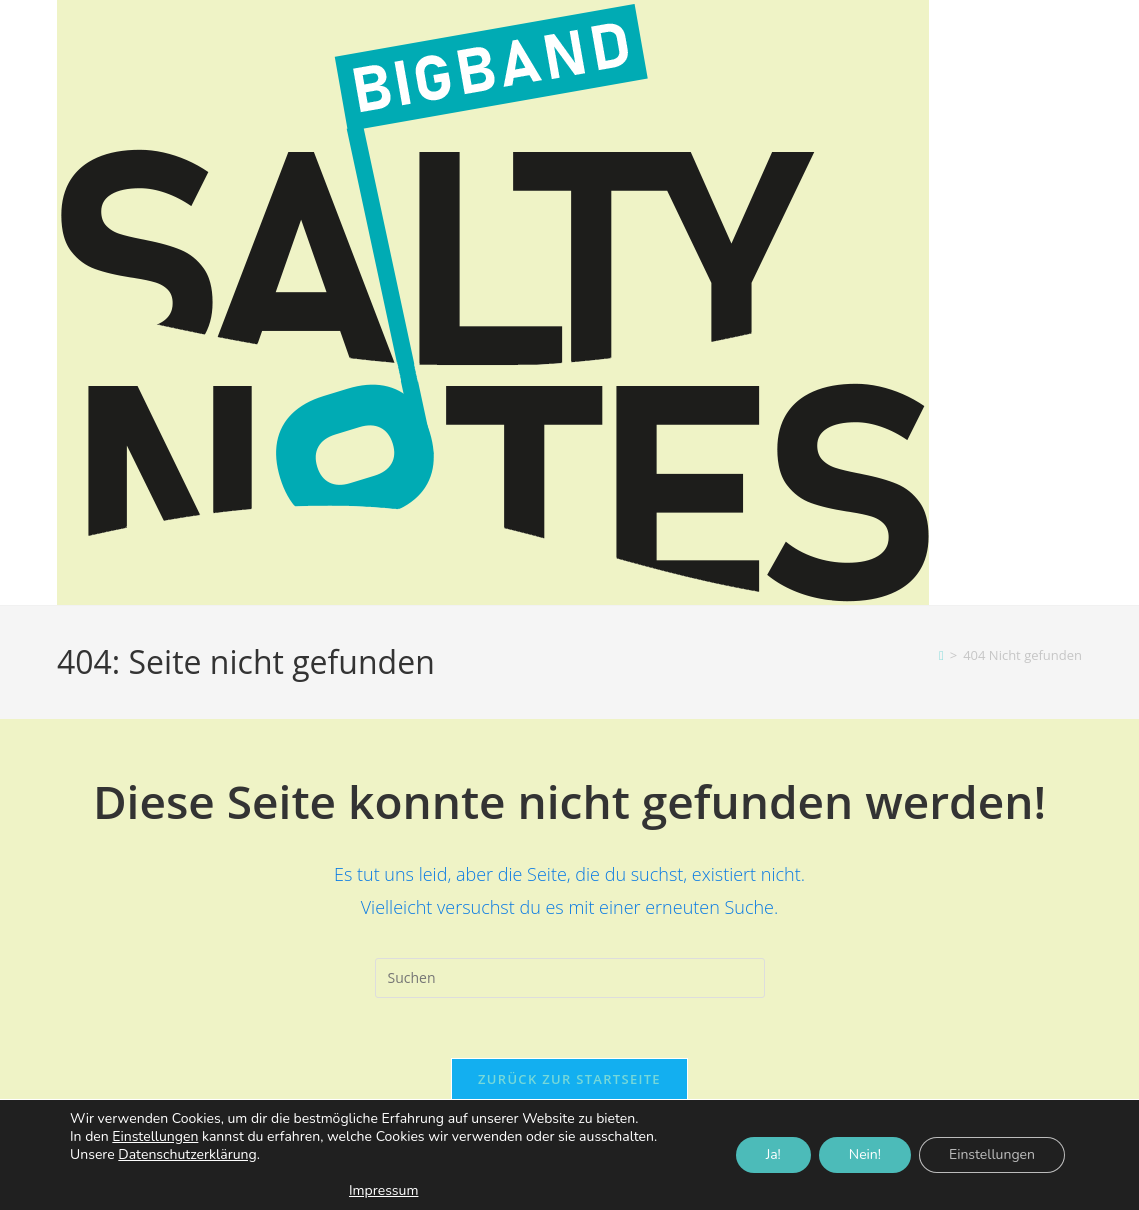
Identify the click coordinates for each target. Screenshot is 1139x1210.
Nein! (865, 1154)
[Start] (941, 655)
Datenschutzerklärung (187, 1154)
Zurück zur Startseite (569, 1079)
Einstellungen (155, 1137)
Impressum (383, 1190)
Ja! (773, 1154)
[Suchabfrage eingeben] (570, 978)
